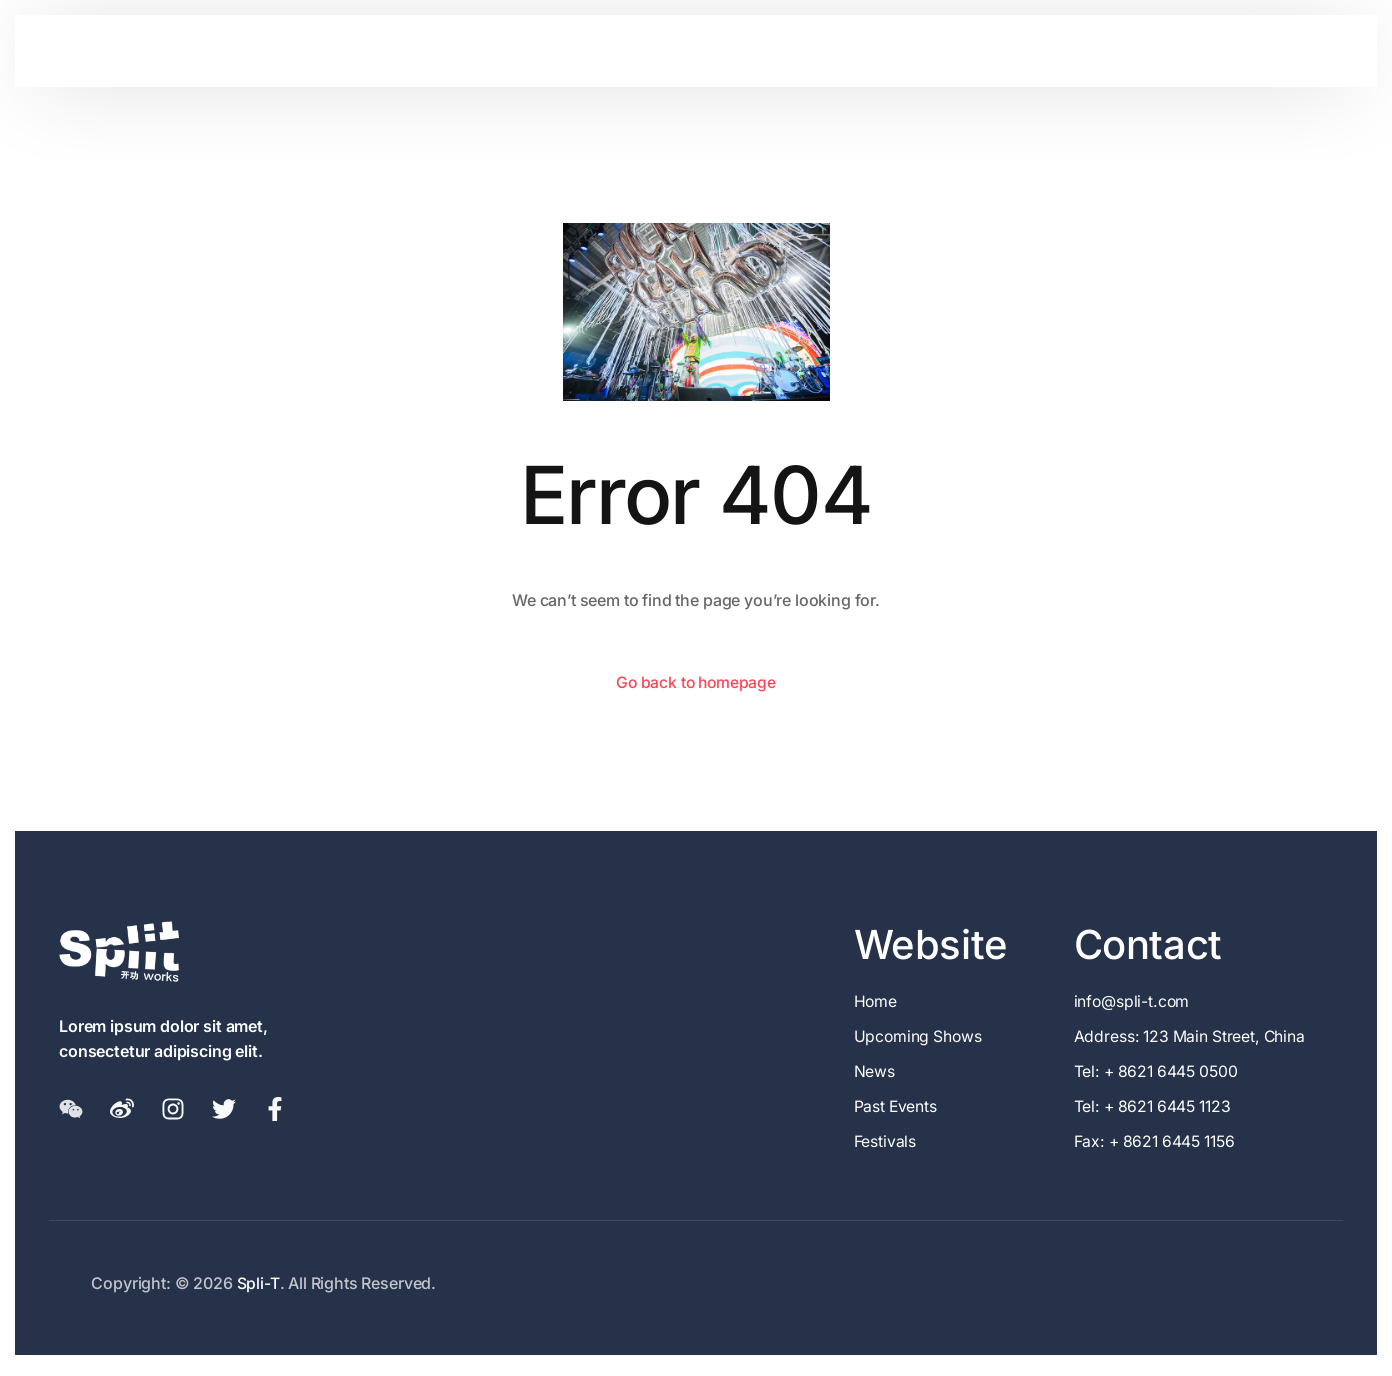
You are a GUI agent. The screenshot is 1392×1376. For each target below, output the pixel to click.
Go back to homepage (696, 682)
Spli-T (258, 1286)
